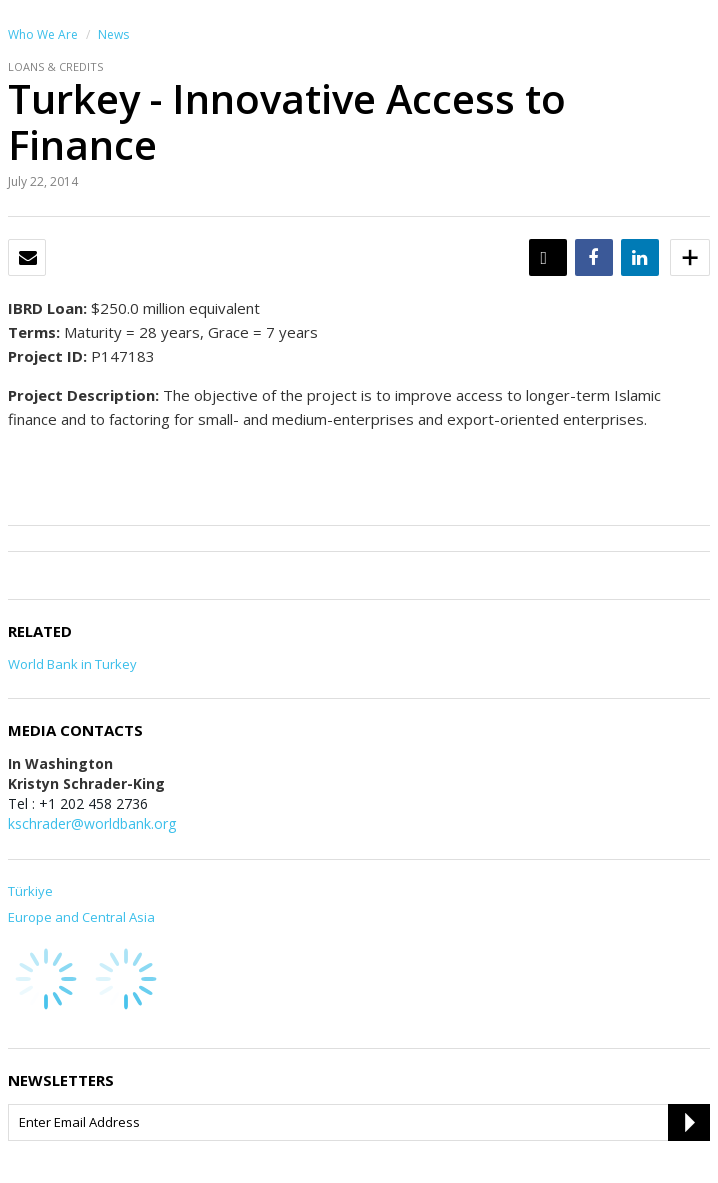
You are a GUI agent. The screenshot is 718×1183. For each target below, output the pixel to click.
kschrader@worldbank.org (92, 823)
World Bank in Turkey (72, 664)
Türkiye (30, 891)
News (113, 34)
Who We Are (43, 34)
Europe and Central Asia (81, 917)
